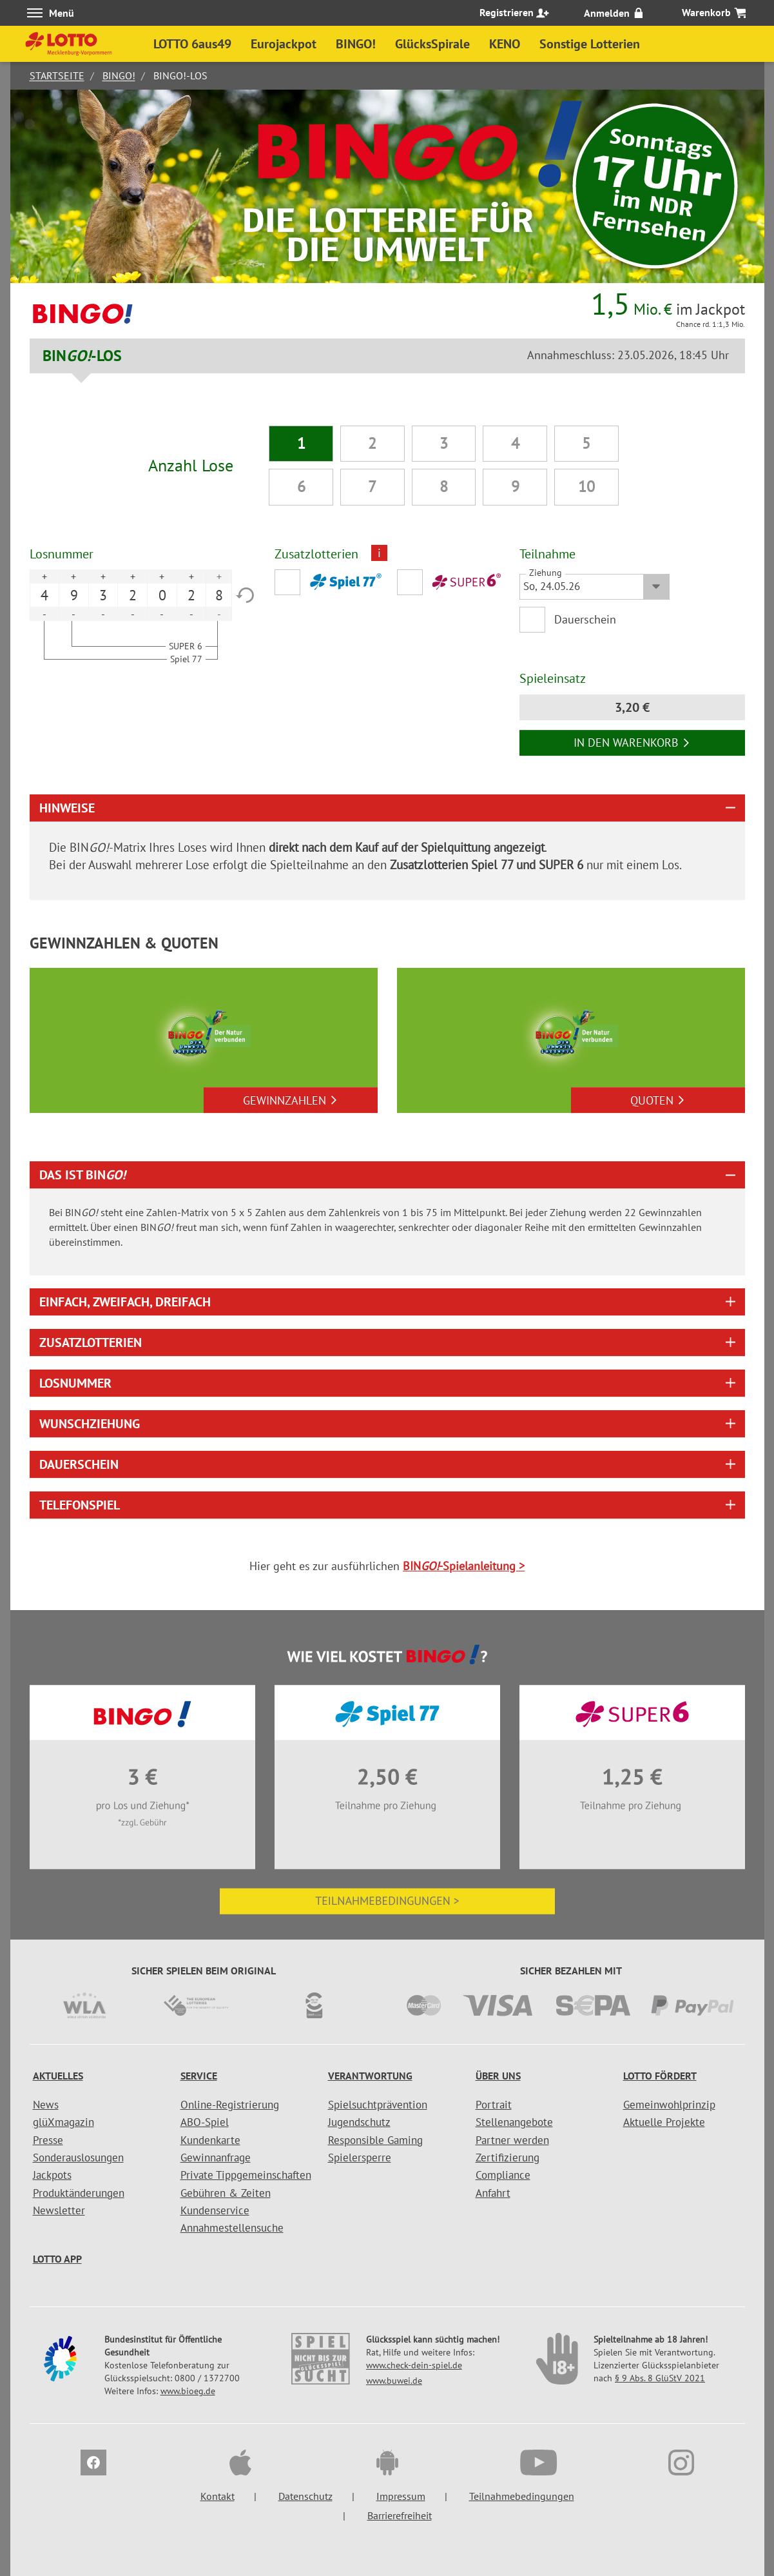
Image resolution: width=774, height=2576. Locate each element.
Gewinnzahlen (290, 1100)
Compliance (503, 2175)
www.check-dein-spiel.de (414, 2365)
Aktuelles (58, 2075)
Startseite (57, 75)
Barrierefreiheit (399, 2515)
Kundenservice (214, 2210)
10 (586, 487)
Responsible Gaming (375, 2140)
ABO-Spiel (204, 2122)
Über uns (498, 2075)
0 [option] (162, 595)
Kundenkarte (210, 2140)
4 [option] (44, 595)
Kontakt (217, 2496)
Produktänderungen (78, 2193)
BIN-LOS (82, 356)
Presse (48, 2140)
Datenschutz (305, 2496)
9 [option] (74, 595)
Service (198, 2075)
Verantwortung (370, 2075)
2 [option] (133, 595)
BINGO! (118, 75)
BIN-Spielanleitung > (464, 1565)
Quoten (657, 1100)
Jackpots (52, 2175)
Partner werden (512, 2140)
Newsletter (59, 2210)
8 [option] (219, 595)
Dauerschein (586, 619)
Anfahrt (493, 2193)
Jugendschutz (359, 2122)
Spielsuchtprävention (377, 2105)
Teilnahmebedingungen (521, 2496)
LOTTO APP (57, 2258)
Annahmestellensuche (232, 2228)
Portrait (494, 2105)
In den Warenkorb (632, 742)
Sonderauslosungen (78, 2157)
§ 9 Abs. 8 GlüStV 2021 (660, 2378)
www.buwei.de (394, 2380)
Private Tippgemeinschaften (245, 2175)
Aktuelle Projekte (664, 2122)
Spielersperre (359, 2157)
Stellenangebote (514, 2122)
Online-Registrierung (229, 2105)
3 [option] (103, 595)
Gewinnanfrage (215, 2157)
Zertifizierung (507, 2157)
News (46, 2105)
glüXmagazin (63, 2122)
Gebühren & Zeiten (225, 2193)
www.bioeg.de (187, 2391)
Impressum (400, 2496)
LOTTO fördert (660, 2075)
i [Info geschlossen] (379, 553)
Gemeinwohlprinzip (669, 2105)
